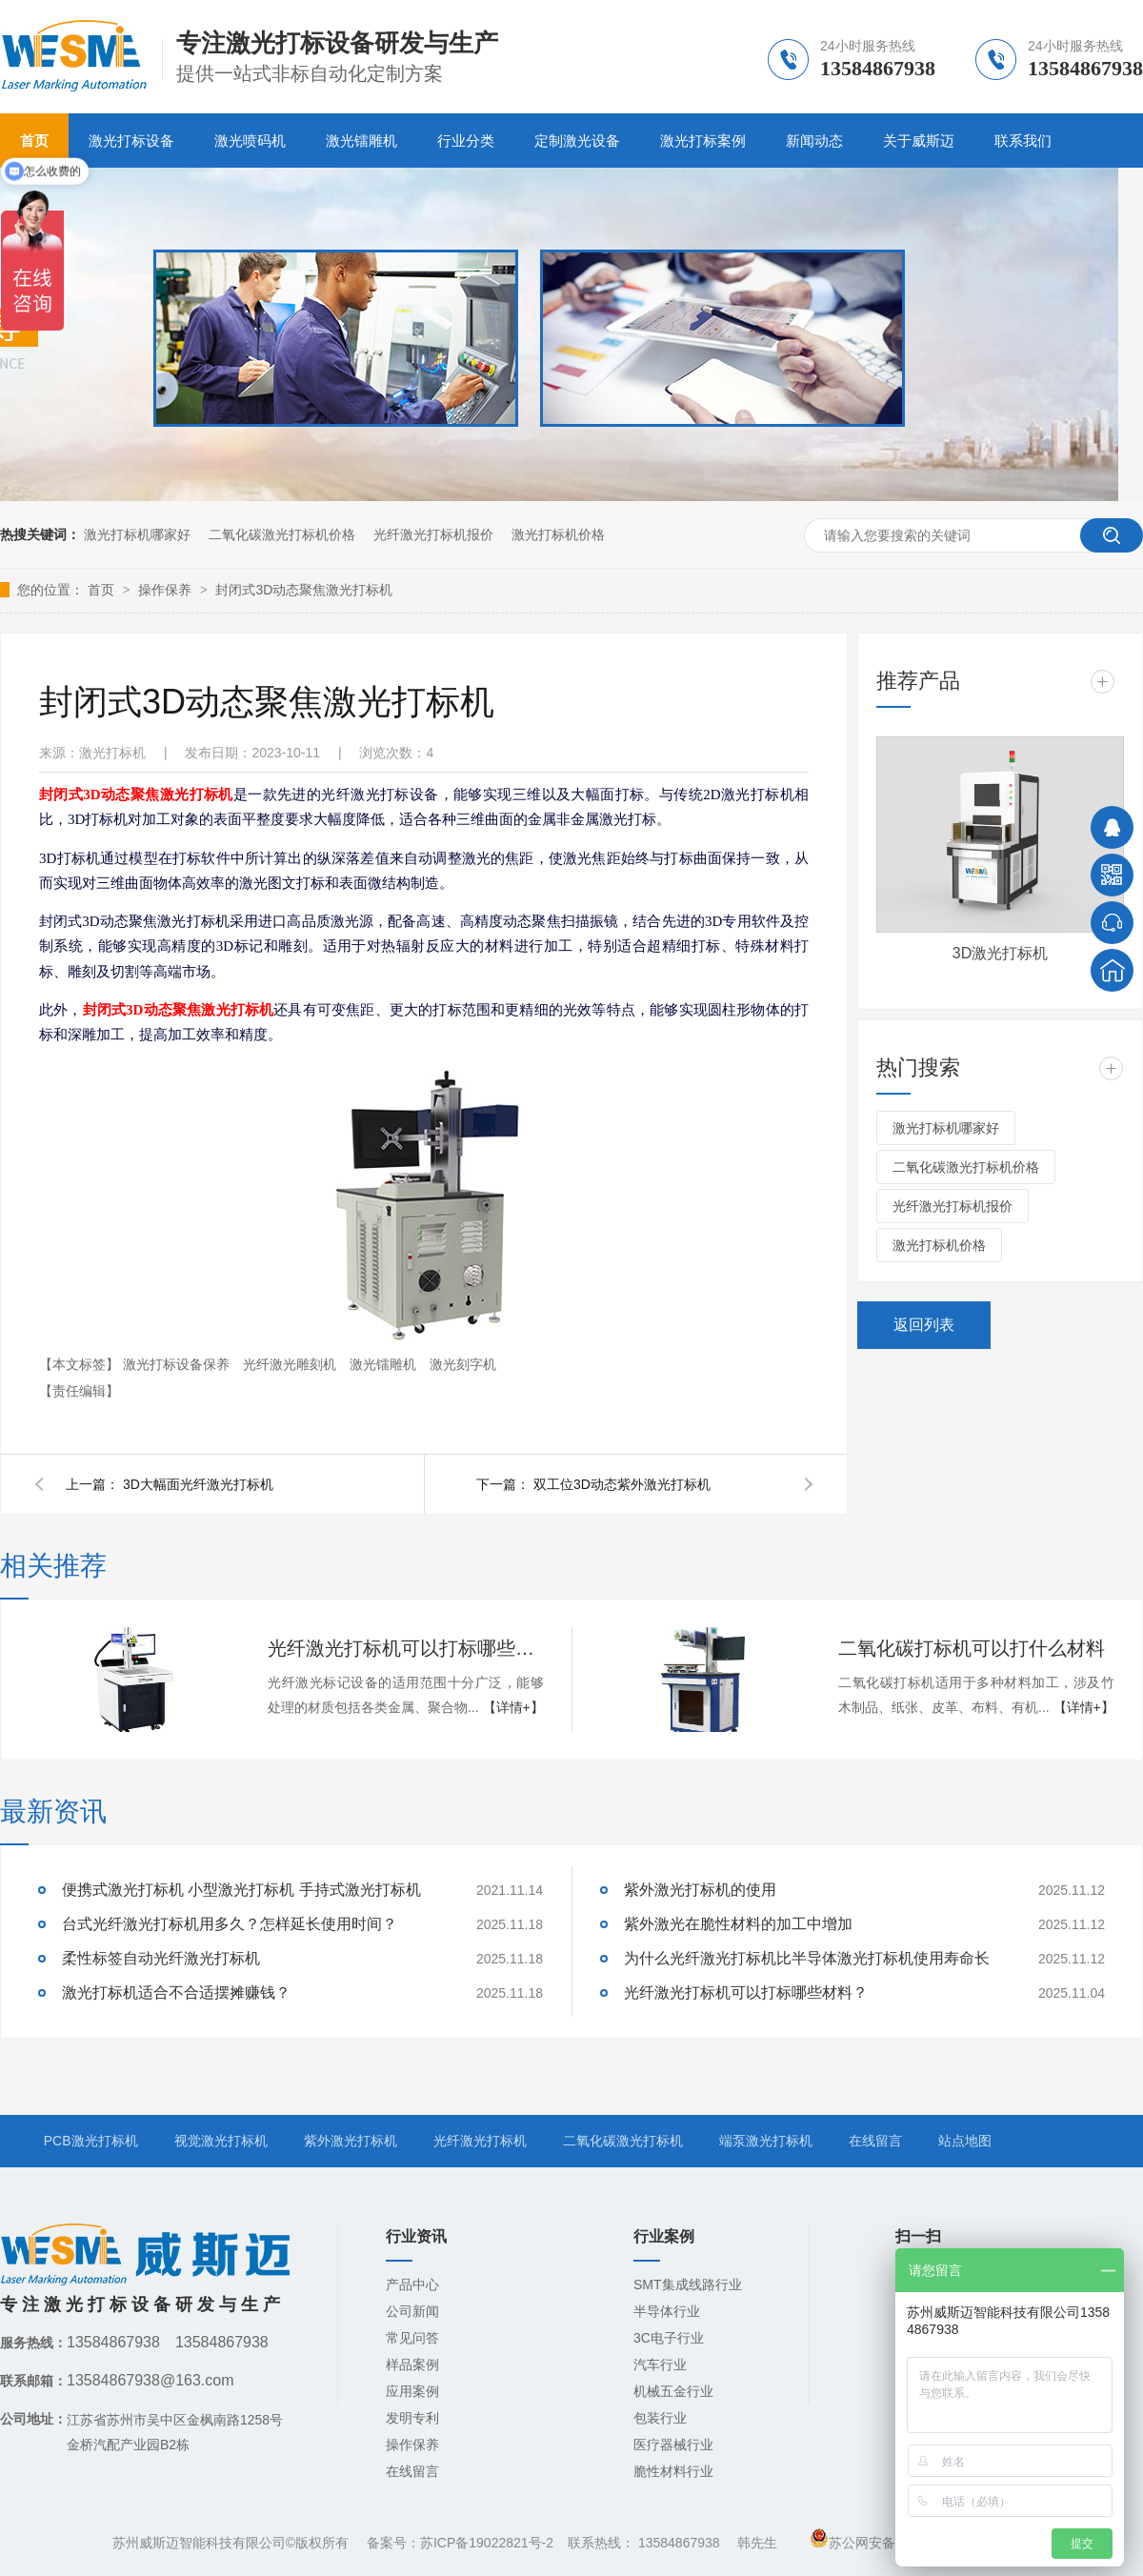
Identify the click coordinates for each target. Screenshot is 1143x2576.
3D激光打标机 (1000, 953)
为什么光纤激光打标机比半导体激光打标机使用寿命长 (807, 1958)
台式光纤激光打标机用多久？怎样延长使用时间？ (229, 1924)
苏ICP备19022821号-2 (486, 2542)
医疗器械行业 (673, 2444)
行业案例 (663, 2236)
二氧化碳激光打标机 (623, 2140)
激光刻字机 (463, 1364)
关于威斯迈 (918, 140)
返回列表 (923, 1325)
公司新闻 (412, 2311)
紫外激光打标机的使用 (700, 1890)
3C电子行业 (668, 2337)
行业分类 (465, 140)
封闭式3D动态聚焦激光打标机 (303, 589)
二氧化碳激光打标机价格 (282, 534)
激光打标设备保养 (178, 1364)
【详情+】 (513, 1707)
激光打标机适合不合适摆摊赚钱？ (176, 1992)
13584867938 (679, 2542)
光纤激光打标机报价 (433, 534)
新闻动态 (814, 140)
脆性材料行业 (673, 2471)
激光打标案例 (703, 140)
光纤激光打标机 (480, 2140)
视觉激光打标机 (221, 2140)
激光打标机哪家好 (137, 534)
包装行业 (660, 2417)
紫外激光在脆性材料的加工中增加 (738, 1924)
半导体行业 (666, 2311)
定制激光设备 (577, 140)
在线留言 (875, 2140)
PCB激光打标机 (91, 2140)
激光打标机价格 (558, 534)
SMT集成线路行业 (687, 2284)
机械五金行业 (673, 2391)
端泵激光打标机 (765, 2140)
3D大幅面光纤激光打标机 (198, 1484)
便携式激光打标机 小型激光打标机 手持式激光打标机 (241, 1890)
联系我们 (1023, 140)
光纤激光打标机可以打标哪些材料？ (406, 1648)
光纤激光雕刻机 (291, 1364)
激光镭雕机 (361, 140)
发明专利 (412, 2417)
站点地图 (965, 2140)
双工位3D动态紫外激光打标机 (622, 1484)
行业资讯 (416, 2236)
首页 (103, 589)
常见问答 (412, 2337)
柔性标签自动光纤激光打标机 (161, 1958)
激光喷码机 (250, 140)
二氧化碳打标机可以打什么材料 (971, 1648)
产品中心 (412, 2284)
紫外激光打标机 (350, 2140)
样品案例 (412, 2364)
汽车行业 (660, 2364)
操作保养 (166, 589)
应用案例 (412, 2391)
